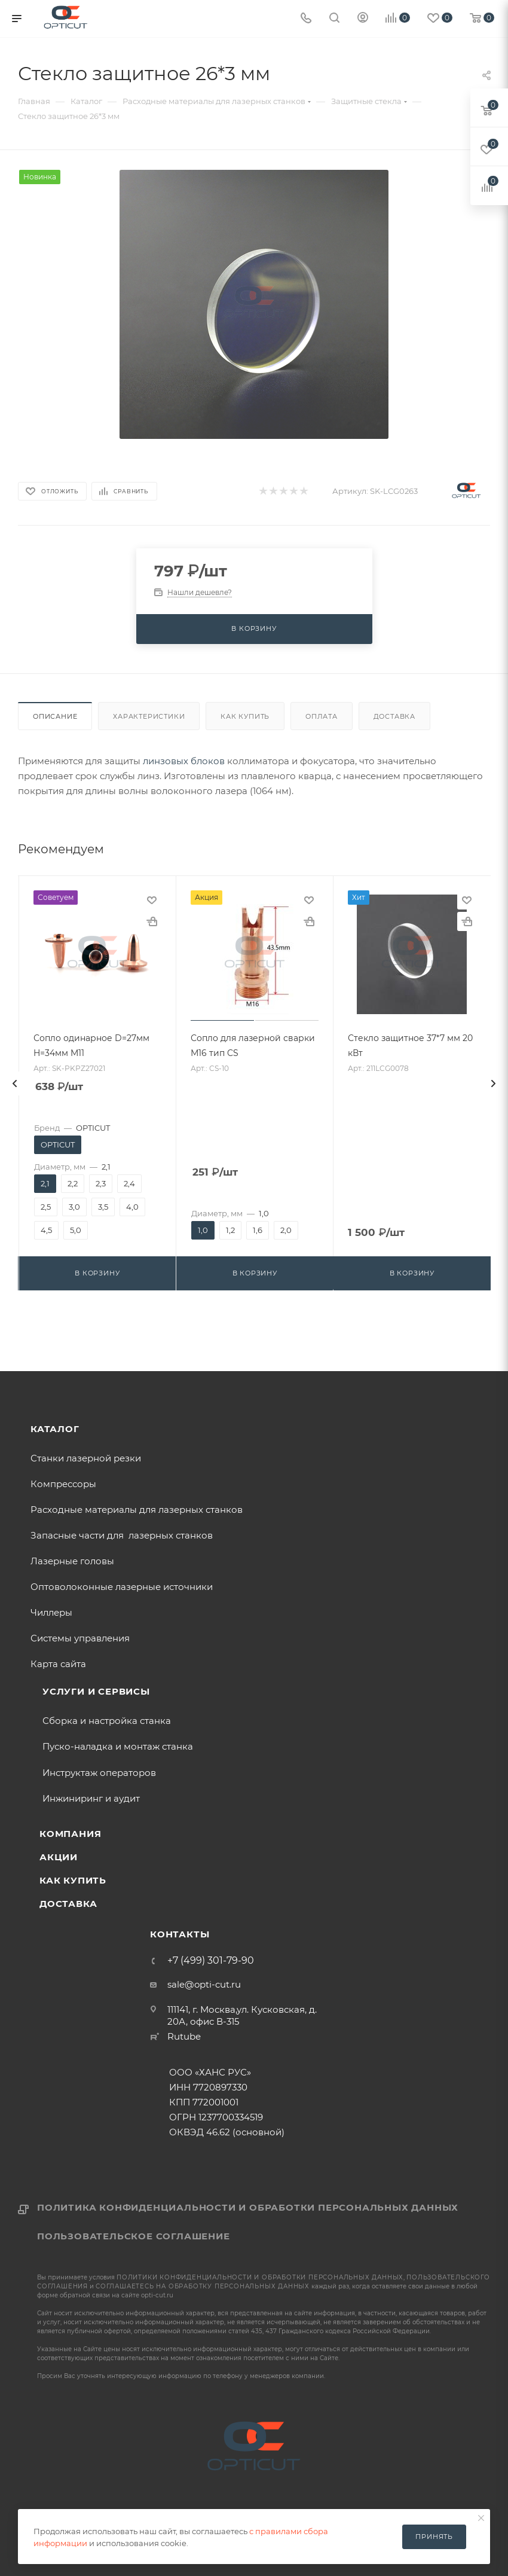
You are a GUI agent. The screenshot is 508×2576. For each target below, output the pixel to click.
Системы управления (80, 1638)
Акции (58, 1857)
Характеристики (149, 716)
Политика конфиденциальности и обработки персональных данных (247, 2207)
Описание (55, 716)
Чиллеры (51, 1612)
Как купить (245, 716)
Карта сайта (58, 1663)
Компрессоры (63, 1484)
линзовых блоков (184, 761)
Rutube (184, 2036)
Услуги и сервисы (96, 1691)
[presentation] (15, 1083)
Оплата (321, 716)
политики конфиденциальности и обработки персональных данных (260, 2277)
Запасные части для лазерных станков (121, 1535)
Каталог (54, 1428)
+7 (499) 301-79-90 (210, 1960)
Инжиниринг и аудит (91, 1798)
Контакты (179, 1934)
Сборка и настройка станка (106, 1720)
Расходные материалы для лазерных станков (136, 1509)
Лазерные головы (72, 1561)
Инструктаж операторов (99, 1772)
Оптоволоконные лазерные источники (121, 1586)
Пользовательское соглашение (133, 2236)
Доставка (394, 716)
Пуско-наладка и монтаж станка (117, 1746)
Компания (70, 1833)
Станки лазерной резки (85, 1458)
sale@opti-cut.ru (204, 1984)
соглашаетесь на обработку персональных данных (203, 2286)
